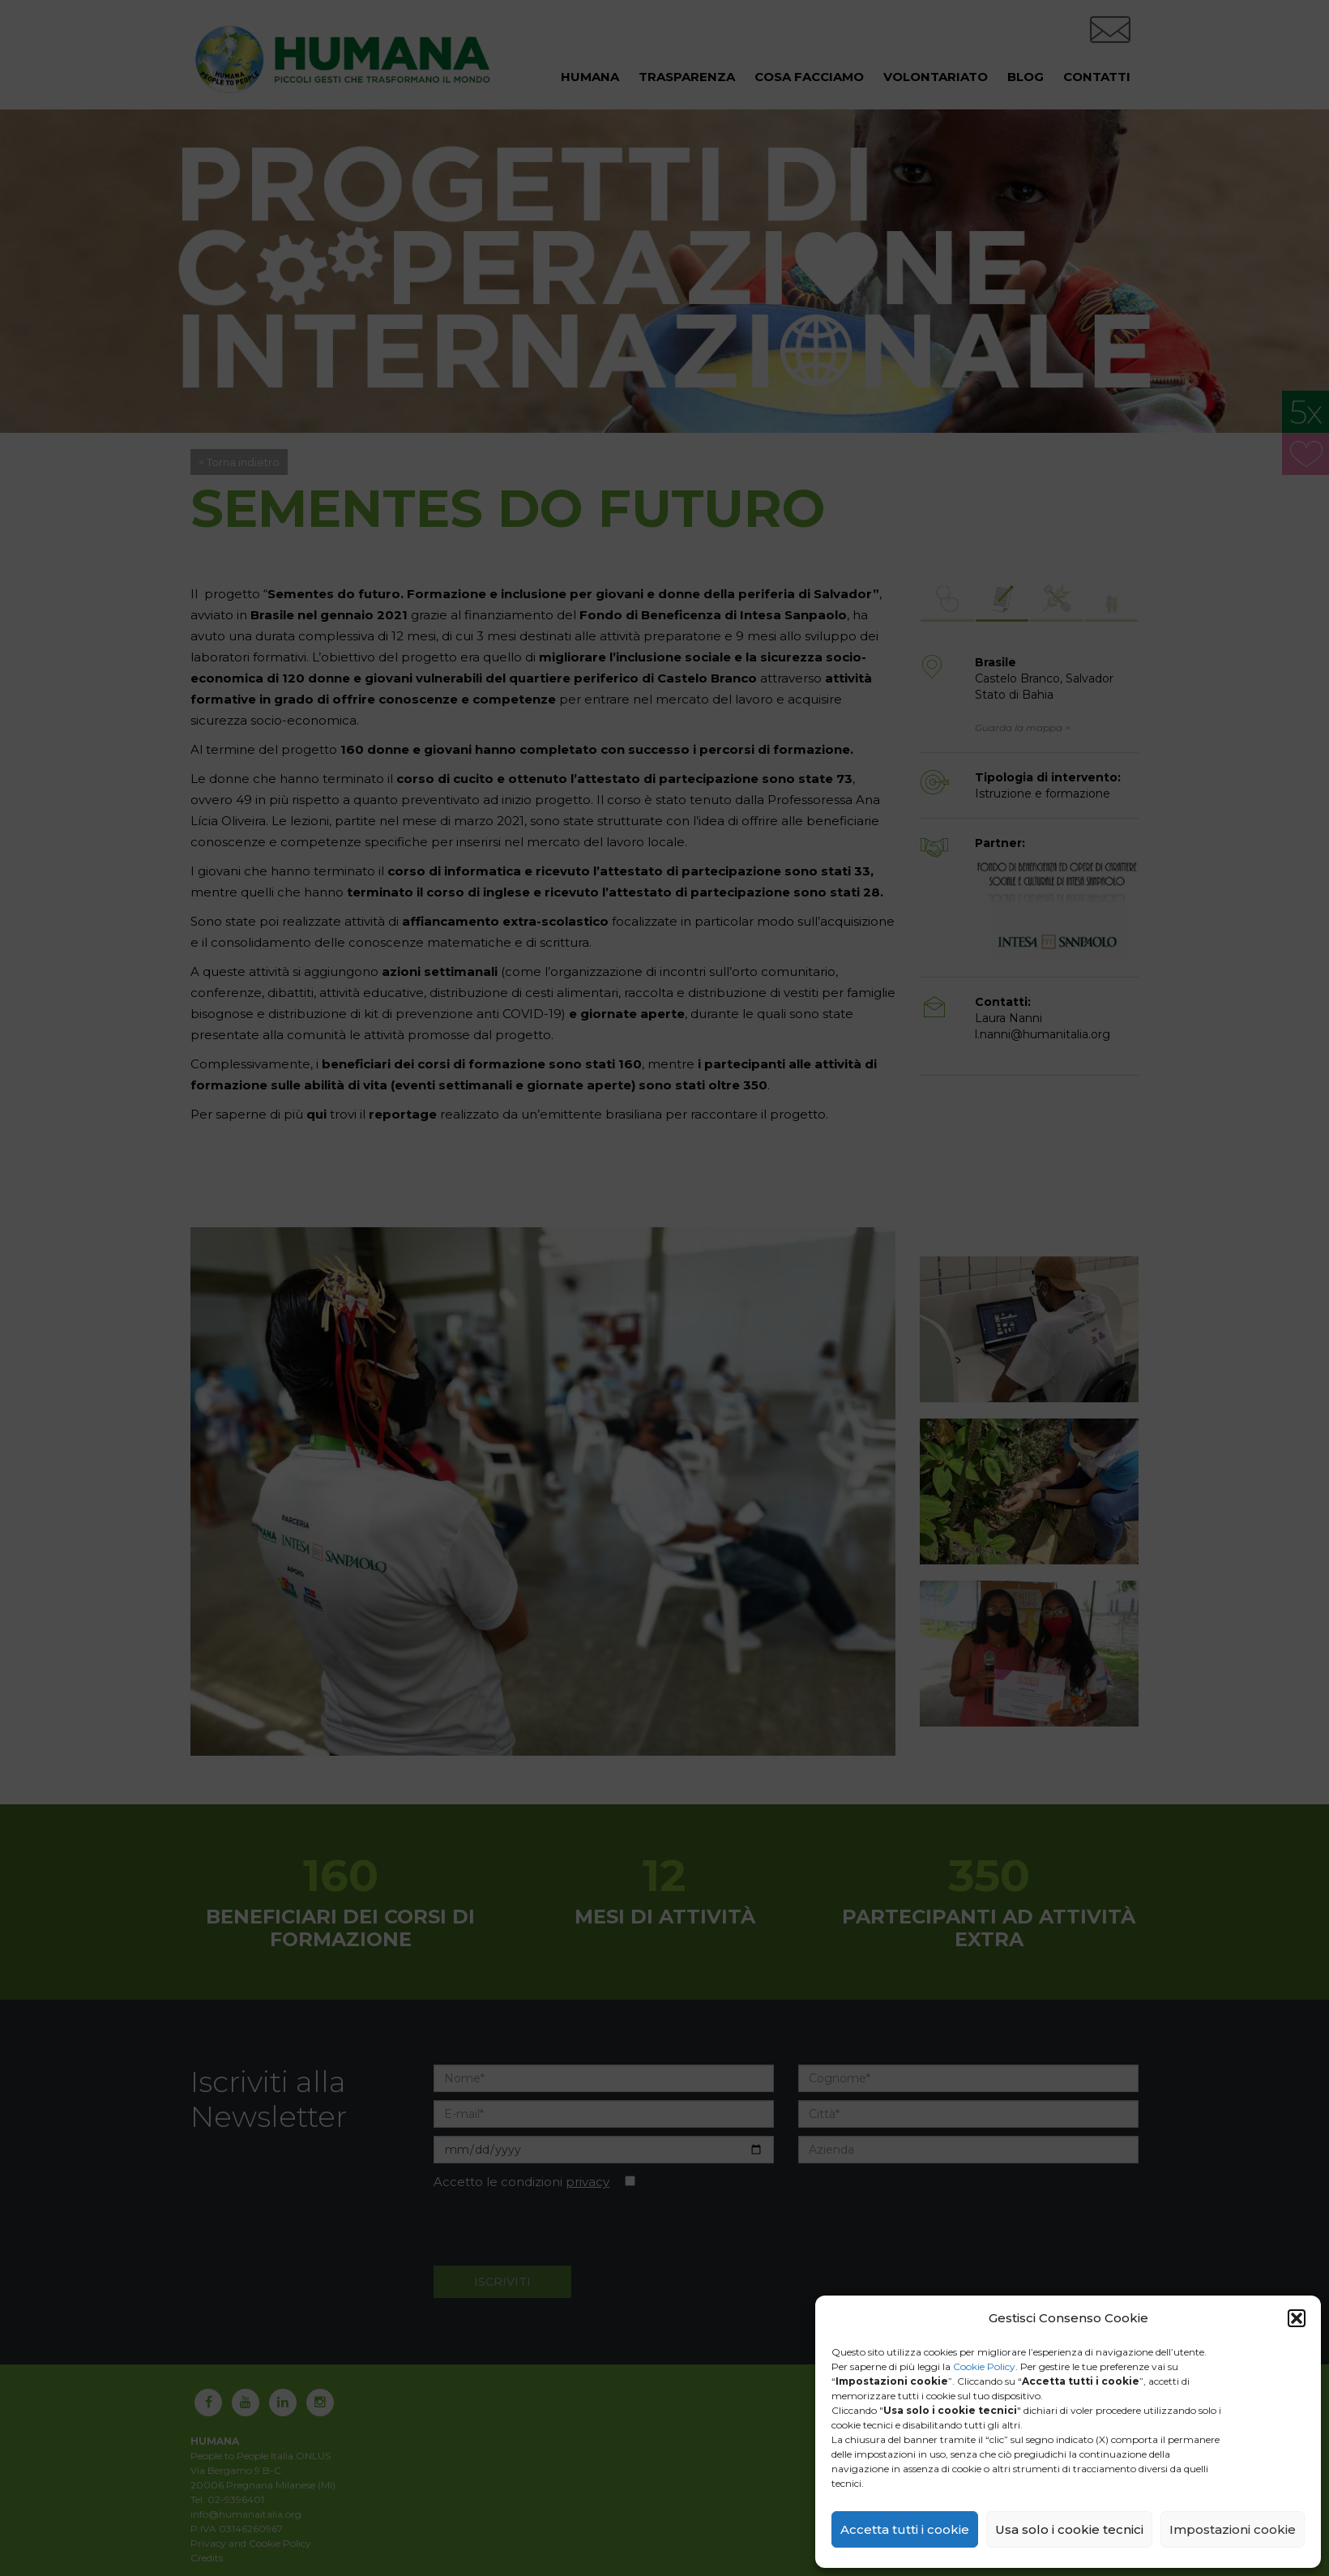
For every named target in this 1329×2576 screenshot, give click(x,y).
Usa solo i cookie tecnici (1069, 2529)
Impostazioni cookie (1232, 2529)
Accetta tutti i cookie (904, 2529)
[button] (1296, 2318)
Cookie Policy (984, 2366)
